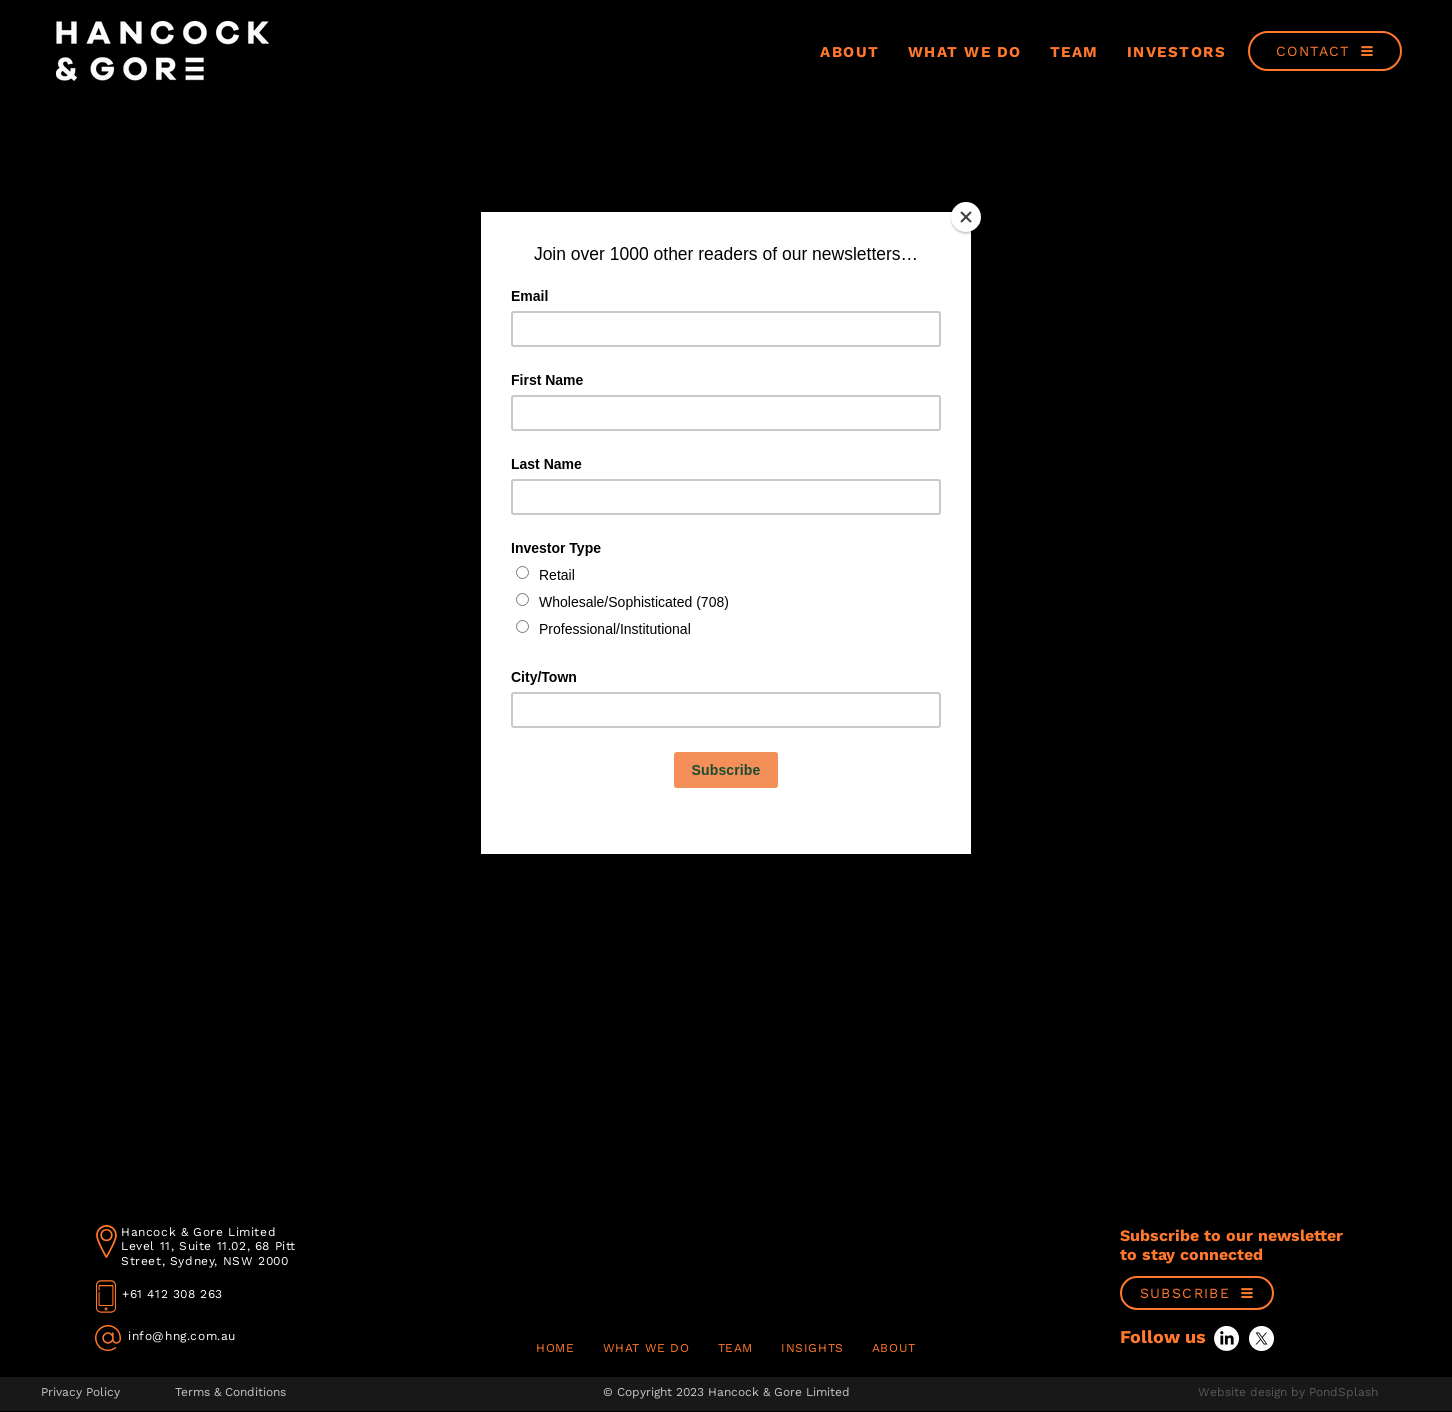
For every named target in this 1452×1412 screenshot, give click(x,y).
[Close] (966, 217)
